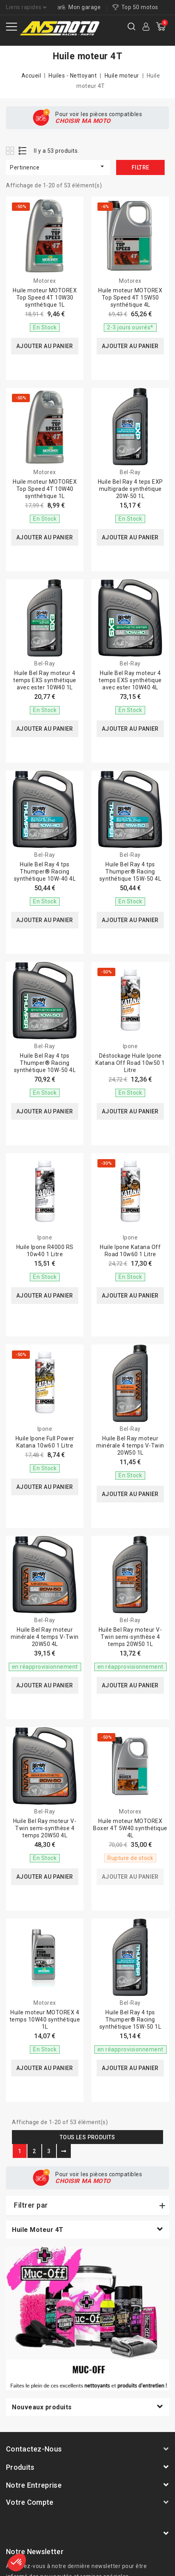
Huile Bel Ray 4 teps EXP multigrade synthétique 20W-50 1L (130, 489)
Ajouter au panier (45, 346)
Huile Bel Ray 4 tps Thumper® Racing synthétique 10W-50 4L (45, 1063)
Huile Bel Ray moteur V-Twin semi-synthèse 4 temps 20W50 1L (130, 1637)
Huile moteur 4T (38, 2230)
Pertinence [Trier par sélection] (58, 166)
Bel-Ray (130, 472)
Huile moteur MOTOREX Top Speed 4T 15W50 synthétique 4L (130, 297)
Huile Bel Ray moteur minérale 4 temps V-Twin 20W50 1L (130, 1445)
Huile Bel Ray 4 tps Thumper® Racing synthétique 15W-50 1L (130, 2019)
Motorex (44, 281)
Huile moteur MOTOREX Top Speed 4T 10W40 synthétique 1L (45, 489)
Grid (11, 151)
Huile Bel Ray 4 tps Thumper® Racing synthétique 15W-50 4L (130, 871)
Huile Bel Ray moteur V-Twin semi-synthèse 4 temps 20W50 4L (45, 1828)
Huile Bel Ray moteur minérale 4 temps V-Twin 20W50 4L (45, 1637)
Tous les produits (87, 2137)
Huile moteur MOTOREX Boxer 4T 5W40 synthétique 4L (130, 1828)
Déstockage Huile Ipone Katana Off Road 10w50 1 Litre (130, 1063)
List (23, 151)
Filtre (140, 167)
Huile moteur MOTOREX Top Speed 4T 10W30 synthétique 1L (45, 297)
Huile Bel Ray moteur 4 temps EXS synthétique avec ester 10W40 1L (44, 680)
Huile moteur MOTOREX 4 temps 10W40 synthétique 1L (45, 2019)
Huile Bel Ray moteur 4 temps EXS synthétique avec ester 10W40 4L (130, 680)
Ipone (130, 1046)
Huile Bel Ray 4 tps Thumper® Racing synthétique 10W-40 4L (45, 871)
